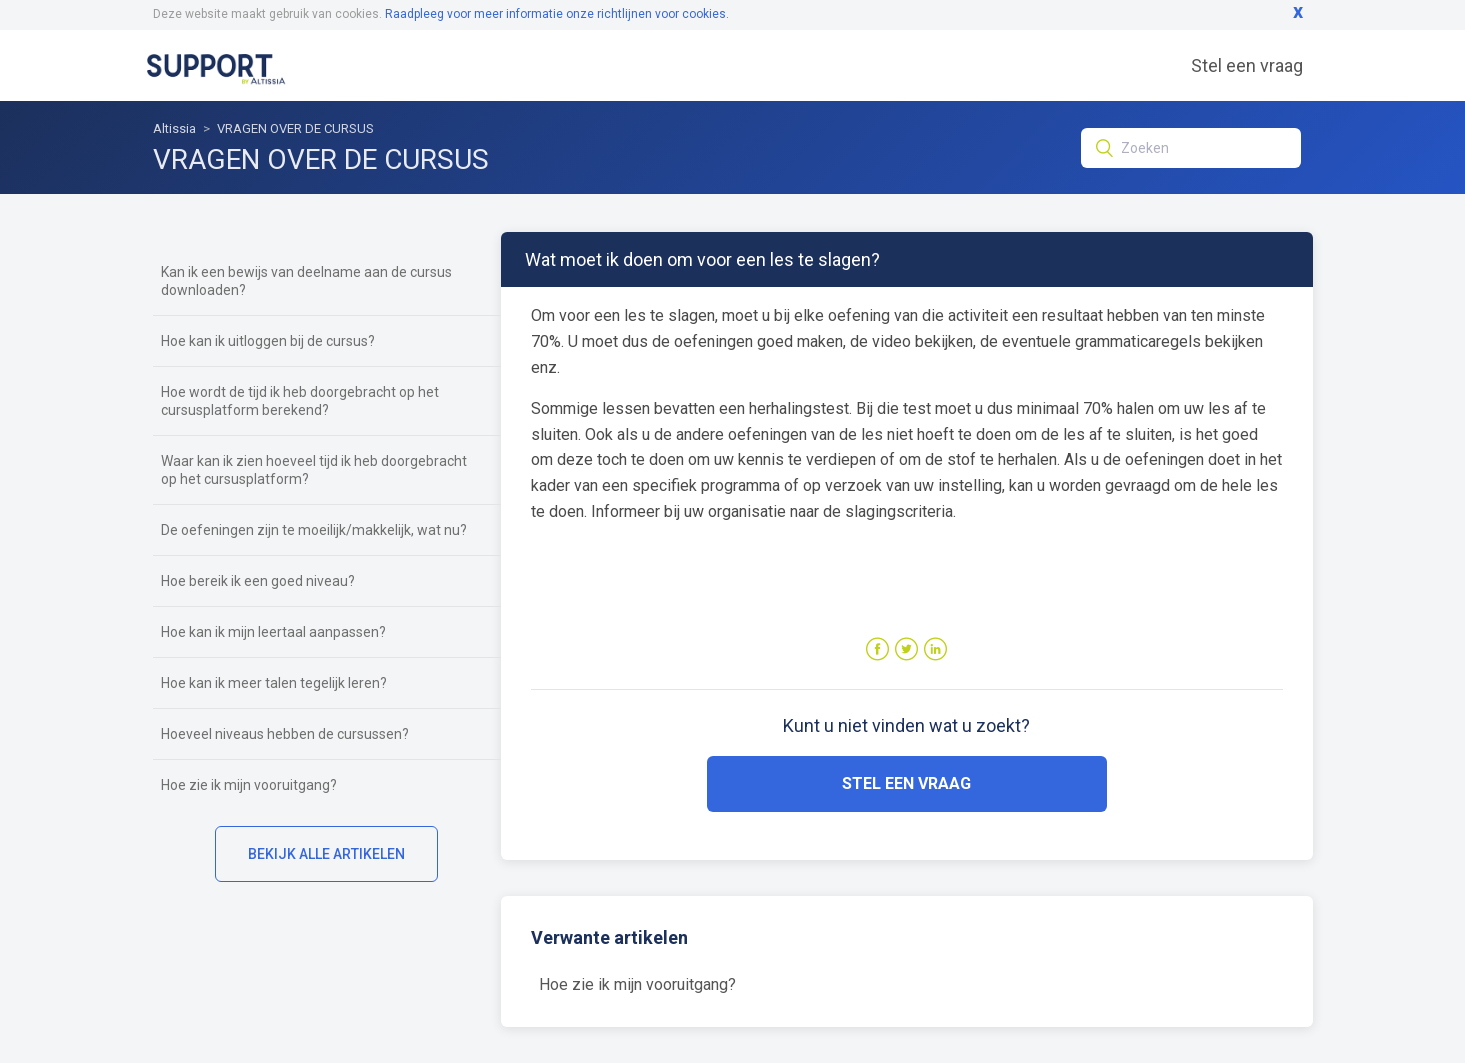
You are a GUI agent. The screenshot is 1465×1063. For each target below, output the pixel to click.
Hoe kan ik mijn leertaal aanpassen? (273, 632)
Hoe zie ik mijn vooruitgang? (249, 785)
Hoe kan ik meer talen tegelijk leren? (274, 683)
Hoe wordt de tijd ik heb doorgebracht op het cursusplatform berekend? (300, 401)
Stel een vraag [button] (906, 783)
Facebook (877, 649)
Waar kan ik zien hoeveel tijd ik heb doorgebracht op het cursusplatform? (314, 470)
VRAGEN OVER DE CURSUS (295, 128)
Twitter (906, 649)
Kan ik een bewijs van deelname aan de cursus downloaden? (306, 281)
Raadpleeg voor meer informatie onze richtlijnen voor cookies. (557, 14)
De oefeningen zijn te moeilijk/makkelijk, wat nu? (314, 530)
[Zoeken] (1191, 148)
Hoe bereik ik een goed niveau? (258, 581)
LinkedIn (935, 649)
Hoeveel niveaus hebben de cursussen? (285, 734)
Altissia (174, 128)
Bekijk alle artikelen (326, 854)
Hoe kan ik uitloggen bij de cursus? (268, 341)
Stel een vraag (1247, 65)
